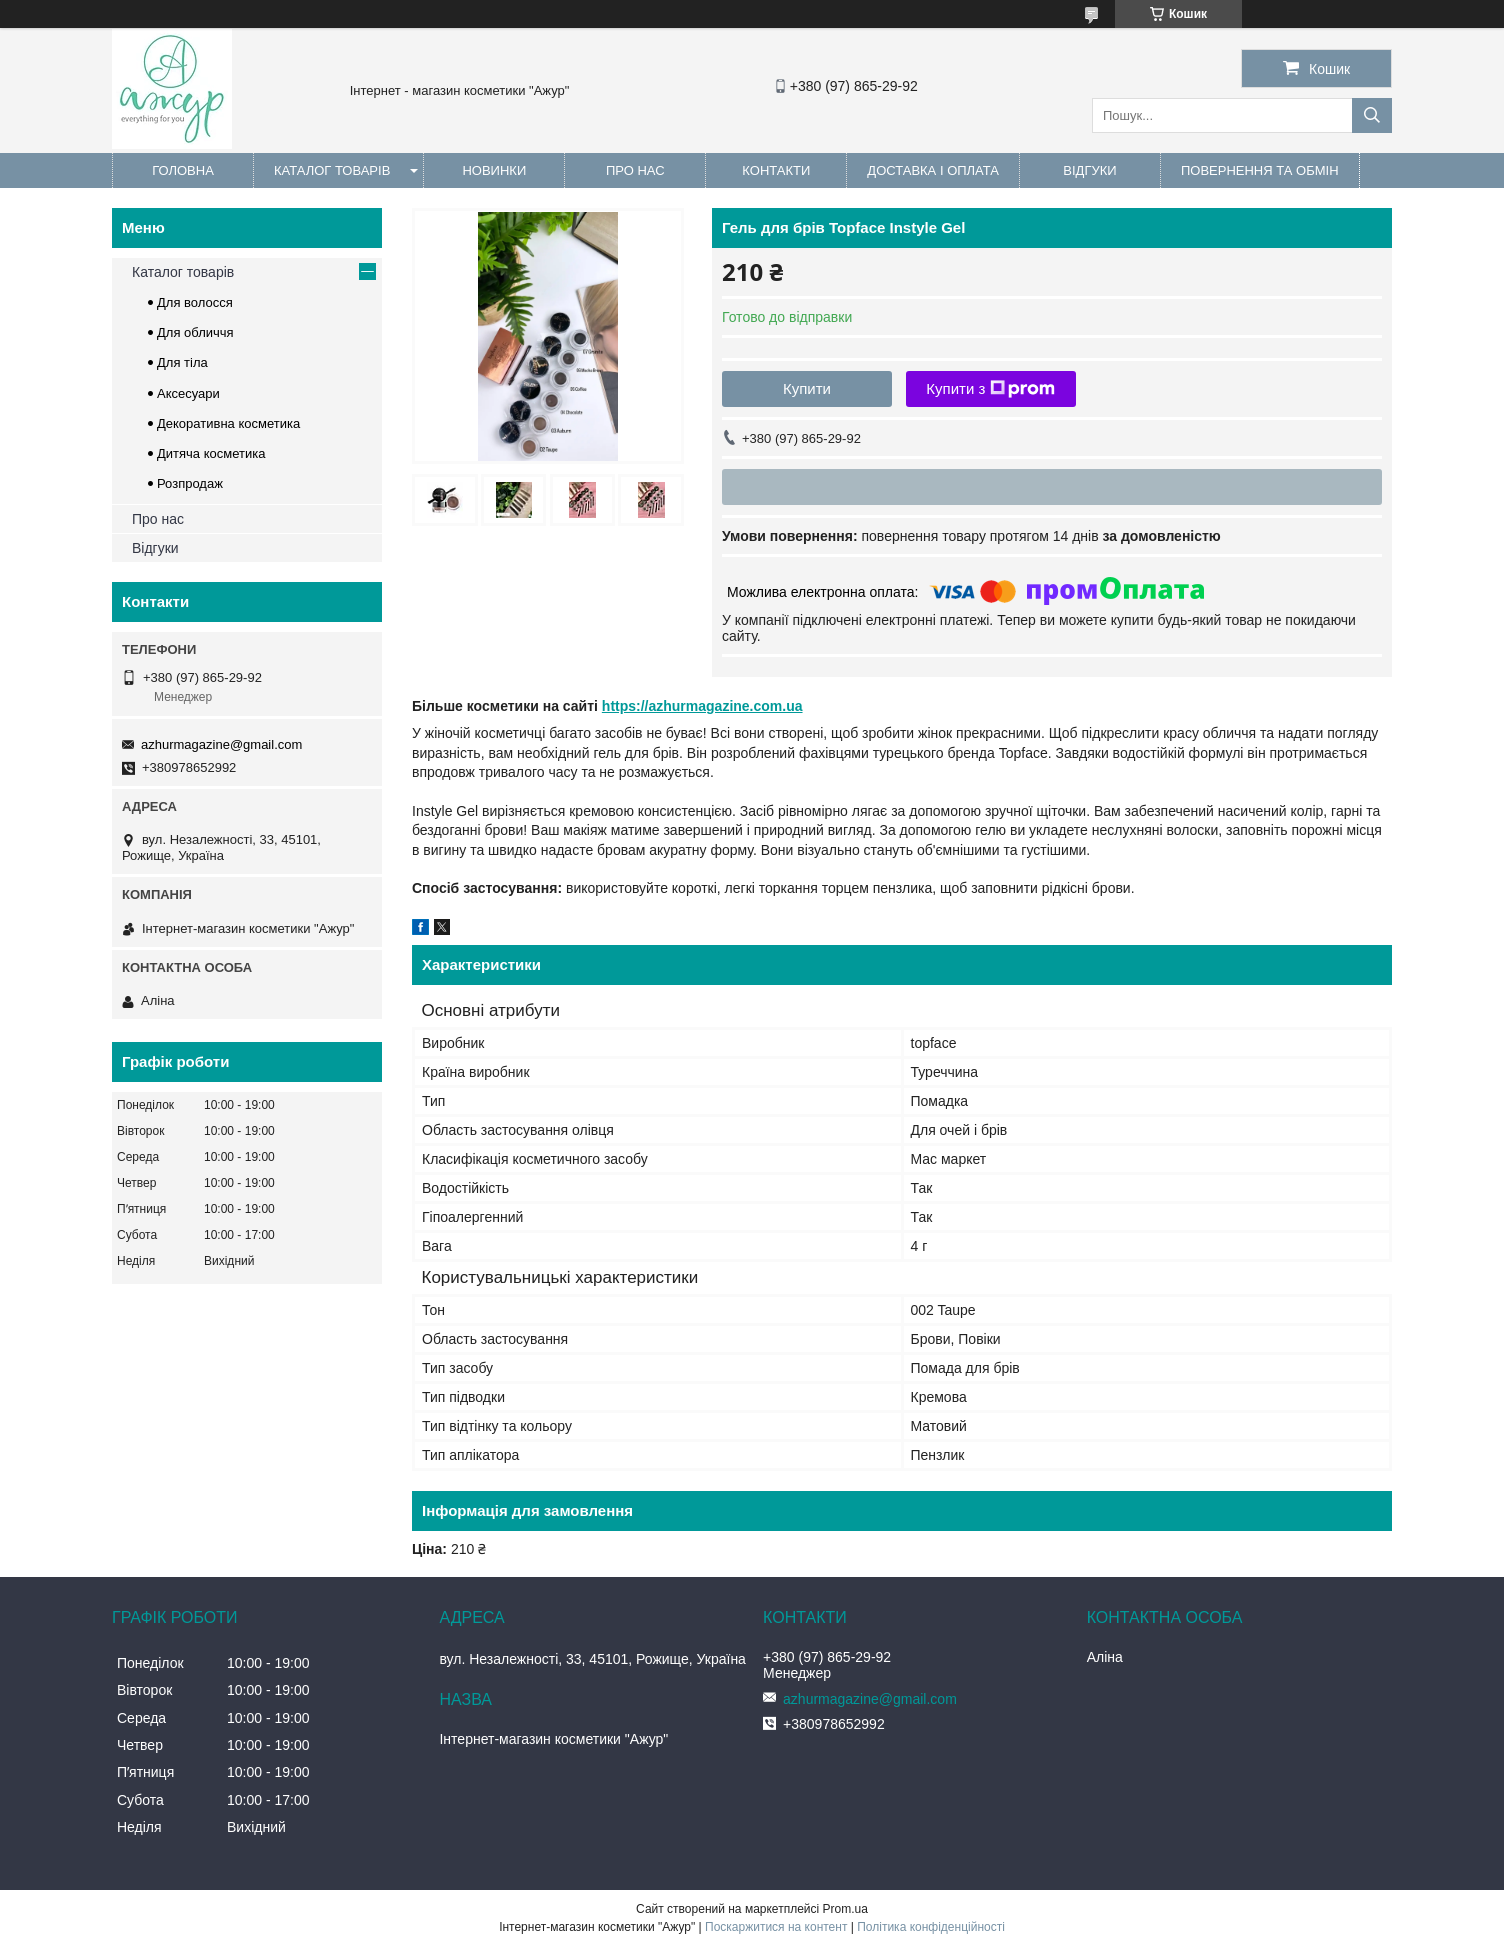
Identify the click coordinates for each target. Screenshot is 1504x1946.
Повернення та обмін (1260, 170)
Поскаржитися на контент (776, 1927)
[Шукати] (1372, 115)
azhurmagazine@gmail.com (221, 744)
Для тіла (182, 362)
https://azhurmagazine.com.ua (702, 706)
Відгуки (1089, 170)
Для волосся (195, 302)
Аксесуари (188, 393)
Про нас (635, 170)
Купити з (990, 389)
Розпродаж (190, 483)
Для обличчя (195, 332)
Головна (183, 170)
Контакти (776, 170)
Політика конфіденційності (931, 1927)
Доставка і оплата (933, 170)
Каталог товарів (332, 170)
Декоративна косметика (228, 423)
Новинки (494, 170)
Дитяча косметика (211, 453)
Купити (807, 388)
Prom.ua (845, 1909)
